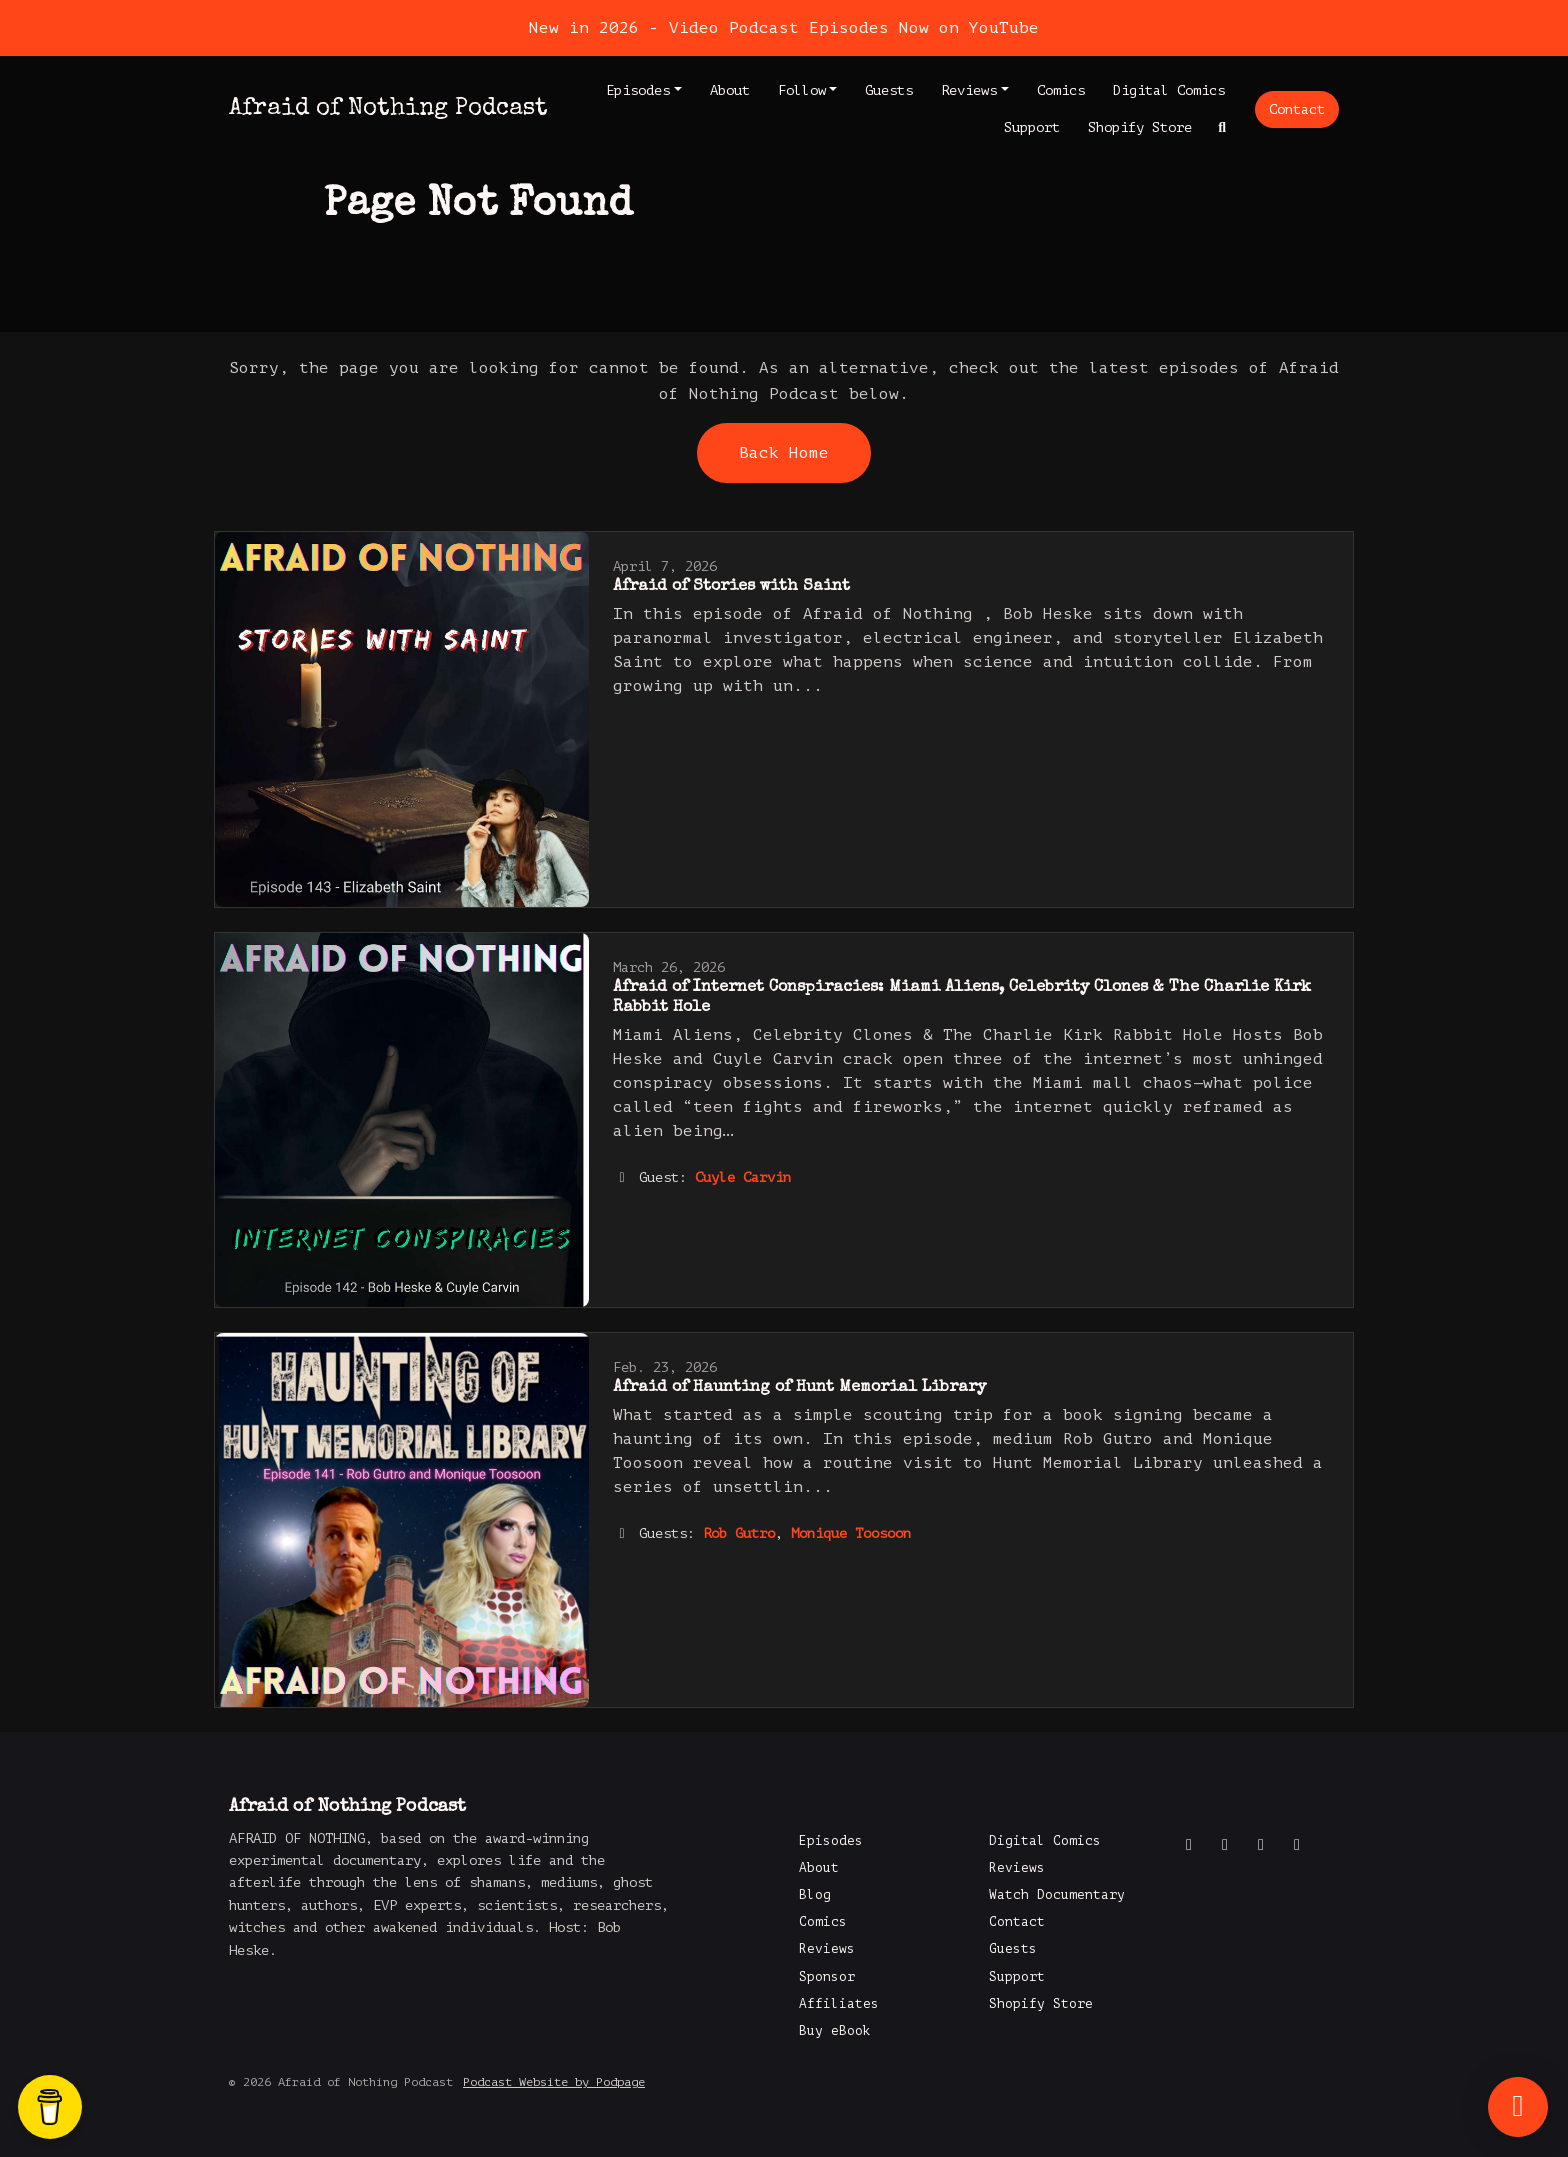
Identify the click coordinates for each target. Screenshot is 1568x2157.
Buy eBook (835, 2031)
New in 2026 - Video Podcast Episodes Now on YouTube (784, 28)
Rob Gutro (739, 1533)
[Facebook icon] (1189, 1845)
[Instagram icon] (1261, 1845)
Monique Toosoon (851, 1533)
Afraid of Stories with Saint (731, 587)
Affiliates (839, 2004)
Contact (1297, 109)
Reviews (969, 90)
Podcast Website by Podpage (554, 2082)
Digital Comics (1169, 90)
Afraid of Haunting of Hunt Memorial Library (799, 1388)
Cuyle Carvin (743, 1177)
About (730, 90)
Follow (802, 90)
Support (1032, 127)
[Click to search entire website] (1223, 127)
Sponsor (827, 1977)
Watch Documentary (1057, 1895)
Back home (784, 453)
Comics (1061, 90)
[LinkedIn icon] (1297, 1845)
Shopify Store (1140, 127)
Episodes (638, 90)
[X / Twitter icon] (1225, 1845)
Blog (815, 1895)
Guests (889, 90)
